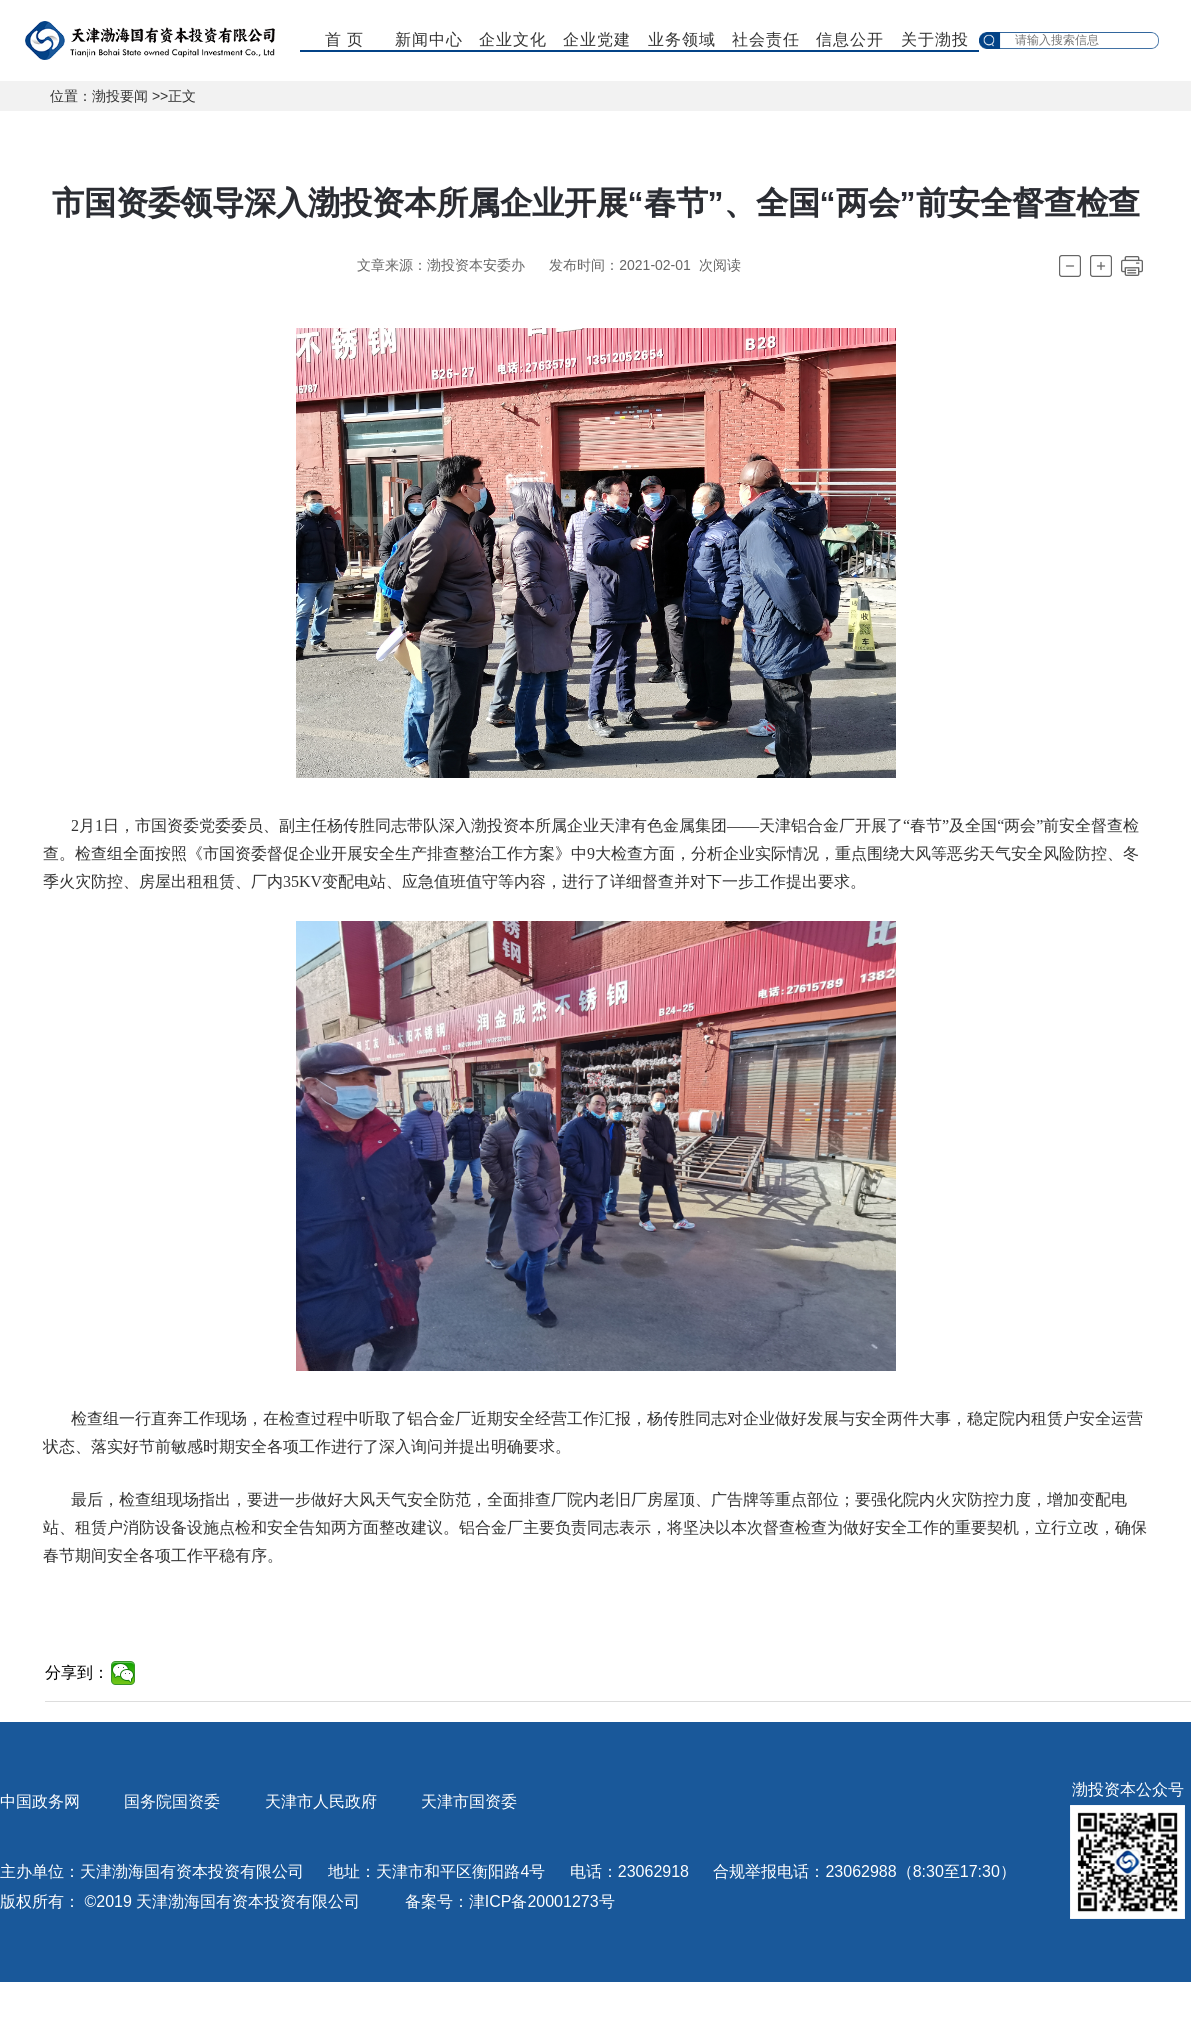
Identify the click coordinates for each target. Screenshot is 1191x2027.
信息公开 (850, 39)
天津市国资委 (469, 1801)
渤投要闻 (120, 96)
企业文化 (513, 39)
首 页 (344, 39)
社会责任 (766, 39)
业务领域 (682, 39)
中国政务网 (40, 1801)
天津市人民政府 (321, 1801)
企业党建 (597, 39)
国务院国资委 (172, 1801)
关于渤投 (935, 39)
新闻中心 (429, 39)
